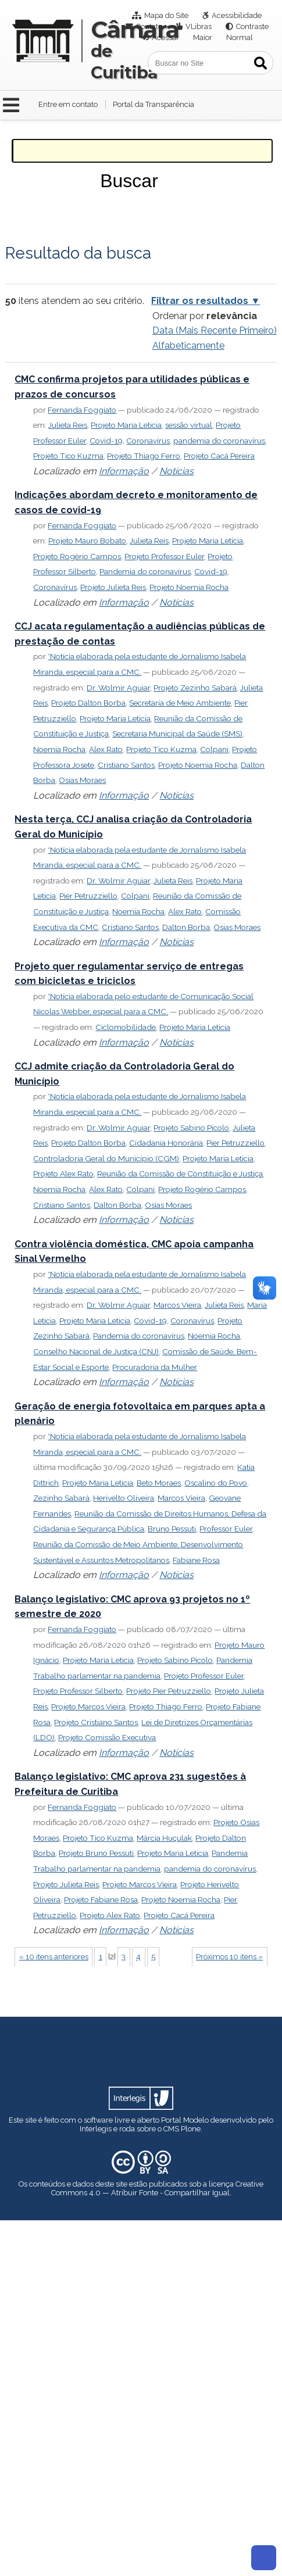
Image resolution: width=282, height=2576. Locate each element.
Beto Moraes (159, 1482)
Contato (149, 26)
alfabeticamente (188, 345)
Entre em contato (68, 104)
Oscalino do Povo (215, 1482)
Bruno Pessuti (172, 1528)
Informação (124, 471)
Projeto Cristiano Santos (96, 1722)
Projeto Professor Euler (164, 556)
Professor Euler (225, 1528)
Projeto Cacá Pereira (219, 455)
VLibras (198, 26)
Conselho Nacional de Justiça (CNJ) (96, 1351)
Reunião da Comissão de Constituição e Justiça (180, 1173)
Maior (202, 37)
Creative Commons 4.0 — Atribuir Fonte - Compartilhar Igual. (157, 2188)
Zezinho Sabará (61, 1497)
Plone (191, 2128)
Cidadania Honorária (166, 1142)
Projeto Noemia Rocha (189, 587)
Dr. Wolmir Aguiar (118, 687)
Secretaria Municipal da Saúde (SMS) (177, 733)
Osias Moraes (82, 780)
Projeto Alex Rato (63, 1173)
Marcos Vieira (177, 1305)
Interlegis (96, 2128)
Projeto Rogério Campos (77, 556)
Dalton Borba (186, 927)
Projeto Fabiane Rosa (101, 1899)
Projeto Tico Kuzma (68, 455)
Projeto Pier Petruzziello (168, 1690)
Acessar (165, 37)
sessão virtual (188, 425)
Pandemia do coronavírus (145, 571)
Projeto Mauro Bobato (87, 540)
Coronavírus (148, 440)
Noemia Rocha (59, 749)
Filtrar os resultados (199, 300)
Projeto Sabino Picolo (191, 1127)
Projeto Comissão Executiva (107, 1737)
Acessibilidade (237, 15)
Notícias (176, 471)
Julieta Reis (67, 425)
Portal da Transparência (153, 104)
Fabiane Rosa (196, 1560)
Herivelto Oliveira (123, 1497)
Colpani (214, 749)
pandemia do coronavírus (219, 440)
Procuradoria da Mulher (154, 1367)
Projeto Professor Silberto (78, 1690)
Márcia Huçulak (164, 1837)
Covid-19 (106, 440)
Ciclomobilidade (125, 1027)
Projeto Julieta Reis (113, 587)
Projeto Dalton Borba (88, 702)
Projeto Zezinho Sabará (195, 687)
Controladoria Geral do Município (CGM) (106, 1158)
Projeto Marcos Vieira (88, 1706)
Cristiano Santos (126, 765)
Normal (239, 37)
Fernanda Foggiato (82, 409)
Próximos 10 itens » (229, 1956)
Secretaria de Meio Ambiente (180, 702)
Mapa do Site (166, 15)
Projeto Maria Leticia (126, 425)
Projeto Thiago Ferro (143, 455)
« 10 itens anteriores (53, 1956)
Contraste (252, 26)
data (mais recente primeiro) (214, 330)
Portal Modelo (185, 2120)
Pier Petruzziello (88, 895)
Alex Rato (106, 749)
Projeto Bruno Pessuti (96, 1853)
